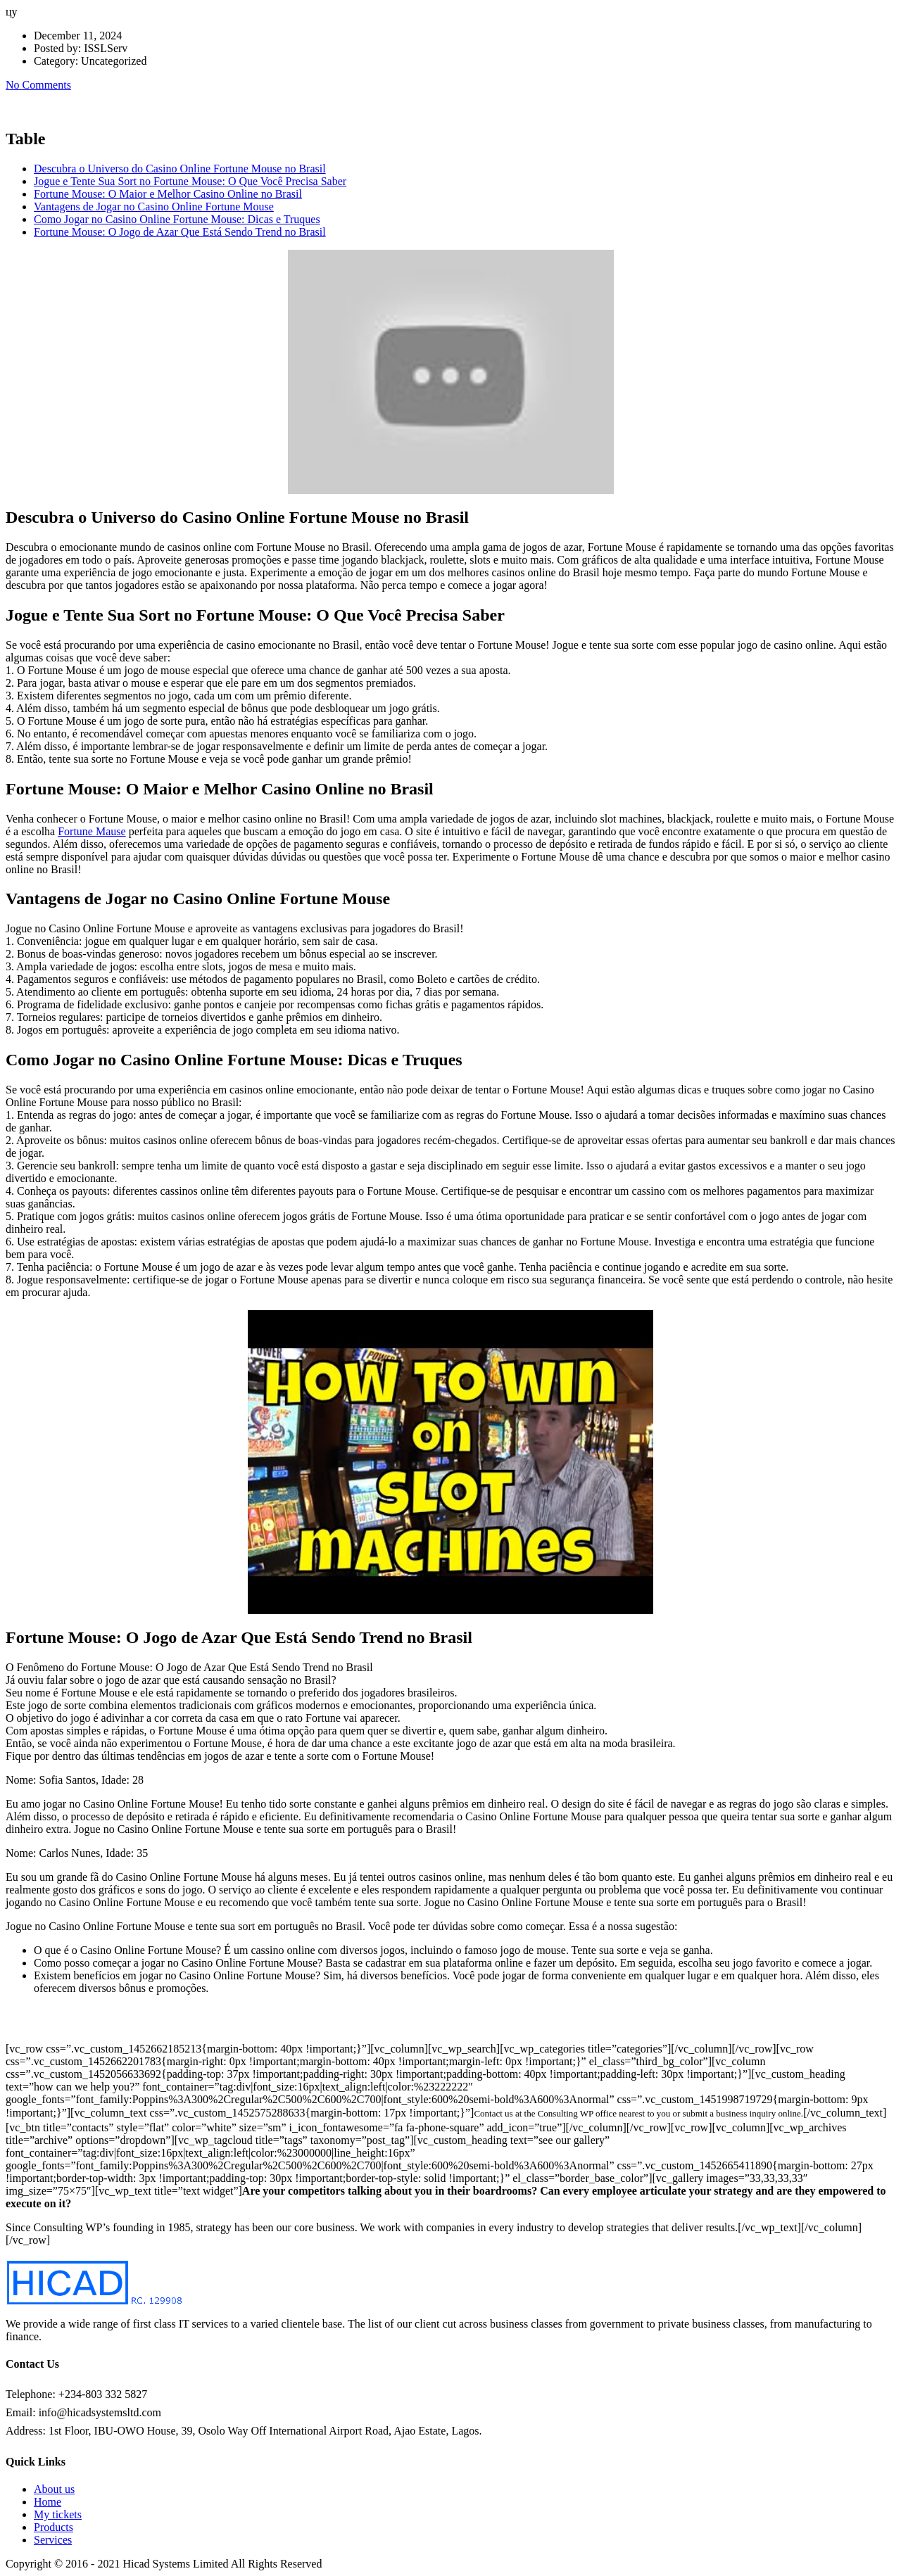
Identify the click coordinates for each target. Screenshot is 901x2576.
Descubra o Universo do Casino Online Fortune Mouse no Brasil (180, 169)
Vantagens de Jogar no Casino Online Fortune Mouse (154, 206)
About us (54, 2489)
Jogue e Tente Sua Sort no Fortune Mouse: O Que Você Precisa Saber (190, 181)
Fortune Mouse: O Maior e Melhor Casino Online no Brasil (168, 194)
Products (53, 2527)
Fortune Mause (91, 831)
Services (53, 2540)
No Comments (38, 85)
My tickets (58, 2514)
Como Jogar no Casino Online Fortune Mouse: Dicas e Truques (177, 219)
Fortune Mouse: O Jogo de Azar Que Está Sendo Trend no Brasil (180, 232)
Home (47, 2502)
